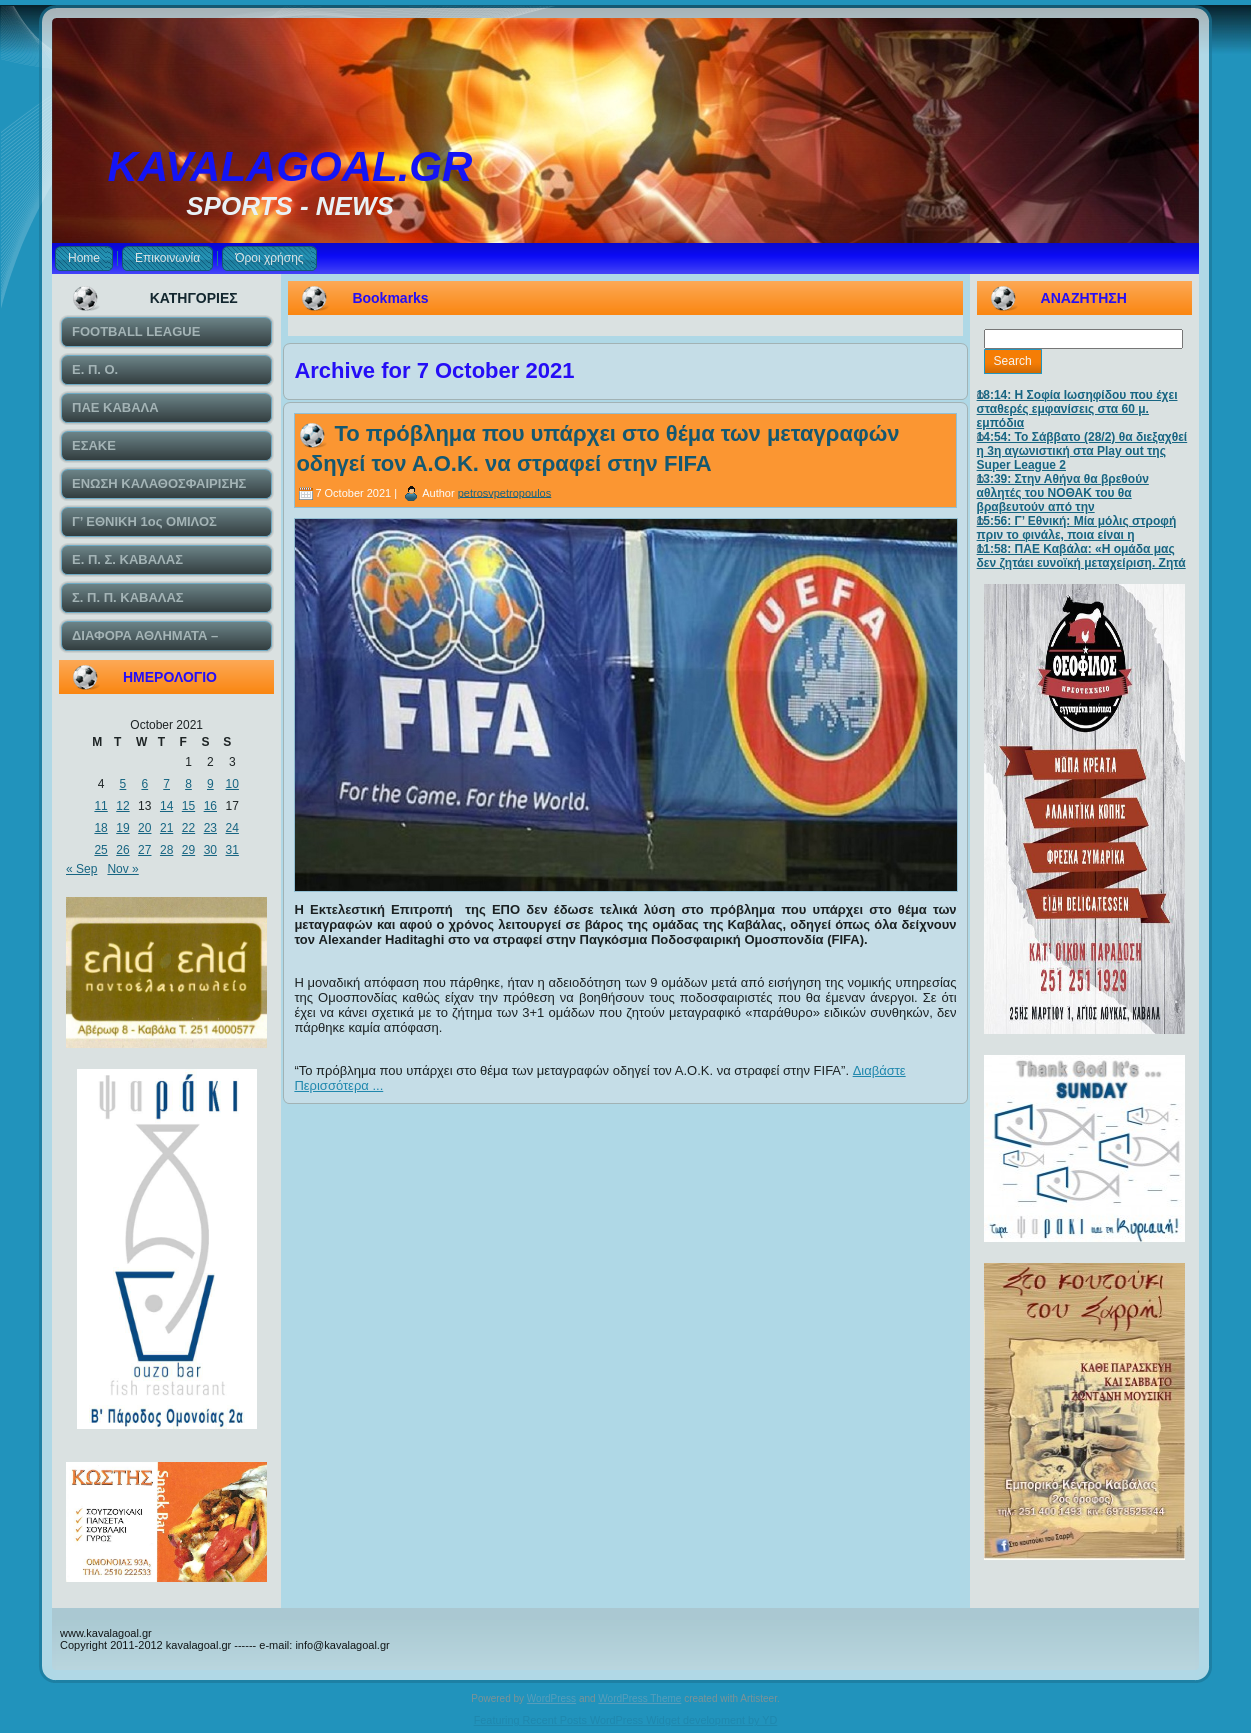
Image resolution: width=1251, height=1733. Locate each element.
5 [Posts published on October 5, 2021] (123, 784)
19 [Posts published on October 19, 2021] (122, 828)
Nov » (122, 869)
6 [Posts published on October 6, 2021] (144, 784)
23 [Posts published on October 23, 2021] (210, 828)
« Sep (81, 869)
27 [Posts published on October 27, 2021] (144, 850)
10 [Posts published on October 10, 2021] (232, 784)
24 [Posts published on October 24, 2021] (232, 828)
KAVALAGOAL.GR (290, 166)
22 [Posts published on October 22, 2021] (188, 828)
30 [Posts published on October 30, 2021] (210, 850)
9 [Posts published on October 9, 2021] (210, 784)
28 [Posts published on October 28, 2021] (166, 850)
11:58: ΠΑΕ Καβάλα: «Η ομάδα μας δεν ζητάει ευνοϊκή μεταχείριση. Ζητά (1081, 556)
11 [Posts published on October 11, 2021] (100, 806)
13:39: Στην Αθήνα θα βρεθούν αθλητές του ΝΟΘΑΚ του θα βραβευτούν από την (1063, 493)
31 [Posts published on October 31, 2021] (232, 850)
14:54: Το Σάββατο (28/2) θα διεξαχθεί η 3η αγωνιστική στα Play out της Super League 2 (1082, 451)
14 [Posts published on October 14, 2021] (166, 806)
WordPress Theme (639, 1698)
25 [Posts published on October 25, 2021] (100, 850)
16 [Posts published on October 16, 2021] (210, 806)
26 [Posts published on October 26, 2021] (122, 850)
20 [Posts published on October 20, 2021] (144, 828)
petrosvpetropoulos (505, 492)
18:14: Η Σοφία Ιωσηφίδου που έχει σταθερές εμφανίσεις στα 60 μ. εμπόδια (1077, 409)
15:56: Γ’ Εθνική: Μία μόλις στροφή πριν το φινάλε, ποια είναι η (1077, 528)
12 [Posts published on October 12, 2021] (122, 806)
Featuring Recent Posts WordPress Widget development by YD (626, 1720)
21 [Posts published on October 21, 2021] (166, 828)
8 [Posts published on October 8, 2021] (188, 784)
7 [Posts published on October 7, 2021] (166, 784)
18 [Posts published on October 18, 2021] (100, 828)
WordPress (551, 1698)
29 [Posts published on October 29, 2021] (188, 850)
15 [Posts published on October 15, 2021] (188, 806)
